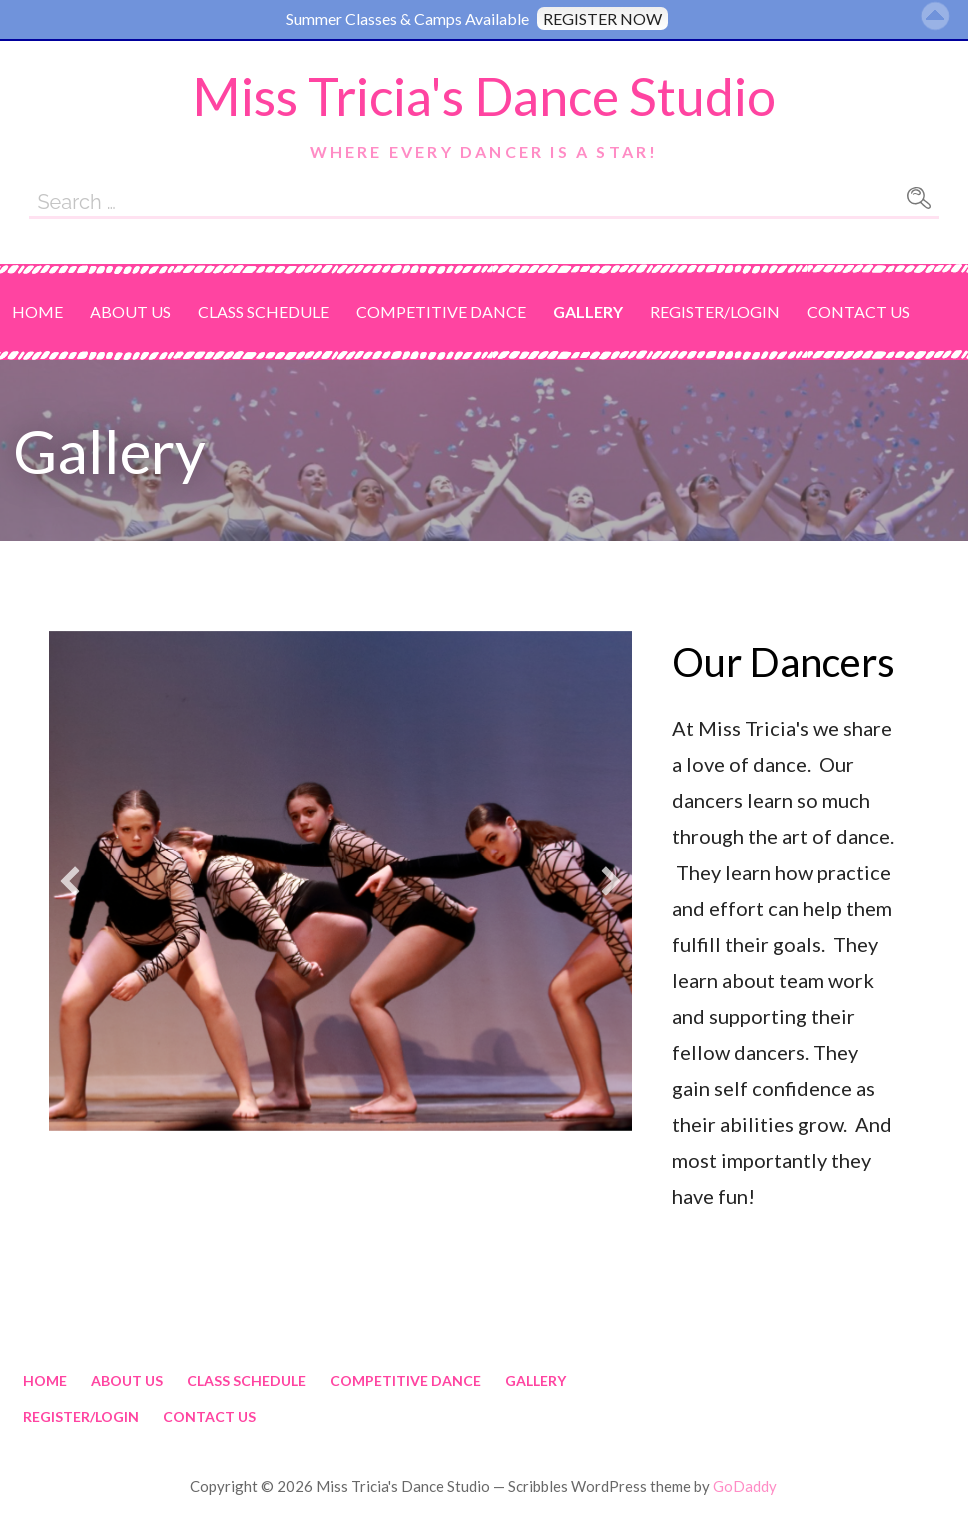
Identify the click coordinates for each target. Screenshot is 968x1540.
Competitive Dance (441, 311)
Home (37, 311)
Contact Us (858, 311)
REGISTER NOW (602, 18)
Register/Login (715, 311)
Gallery (588, 311)
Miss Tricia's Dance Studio (484, 96)
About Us (130, 311)
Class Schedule (263, 311)
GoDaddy (745, 1486)
